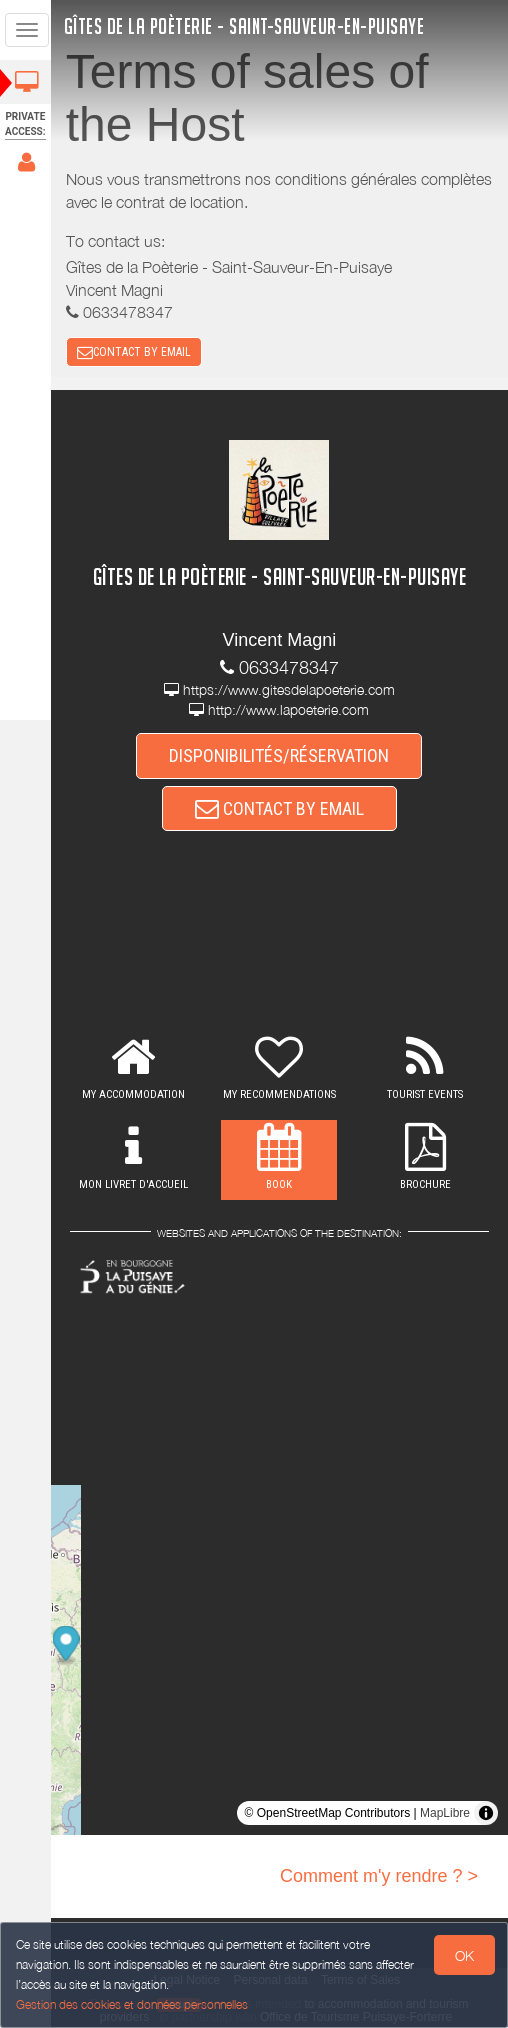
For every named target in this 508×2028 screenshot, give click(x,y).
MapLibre (445, 1814)
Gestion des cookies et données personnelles (132, 2004)
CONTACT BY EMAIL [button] (136, 352)
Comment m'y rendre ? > (379, 1877)
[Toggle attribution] (486, 1814)
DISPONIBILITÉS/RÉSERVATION (281, 756)
